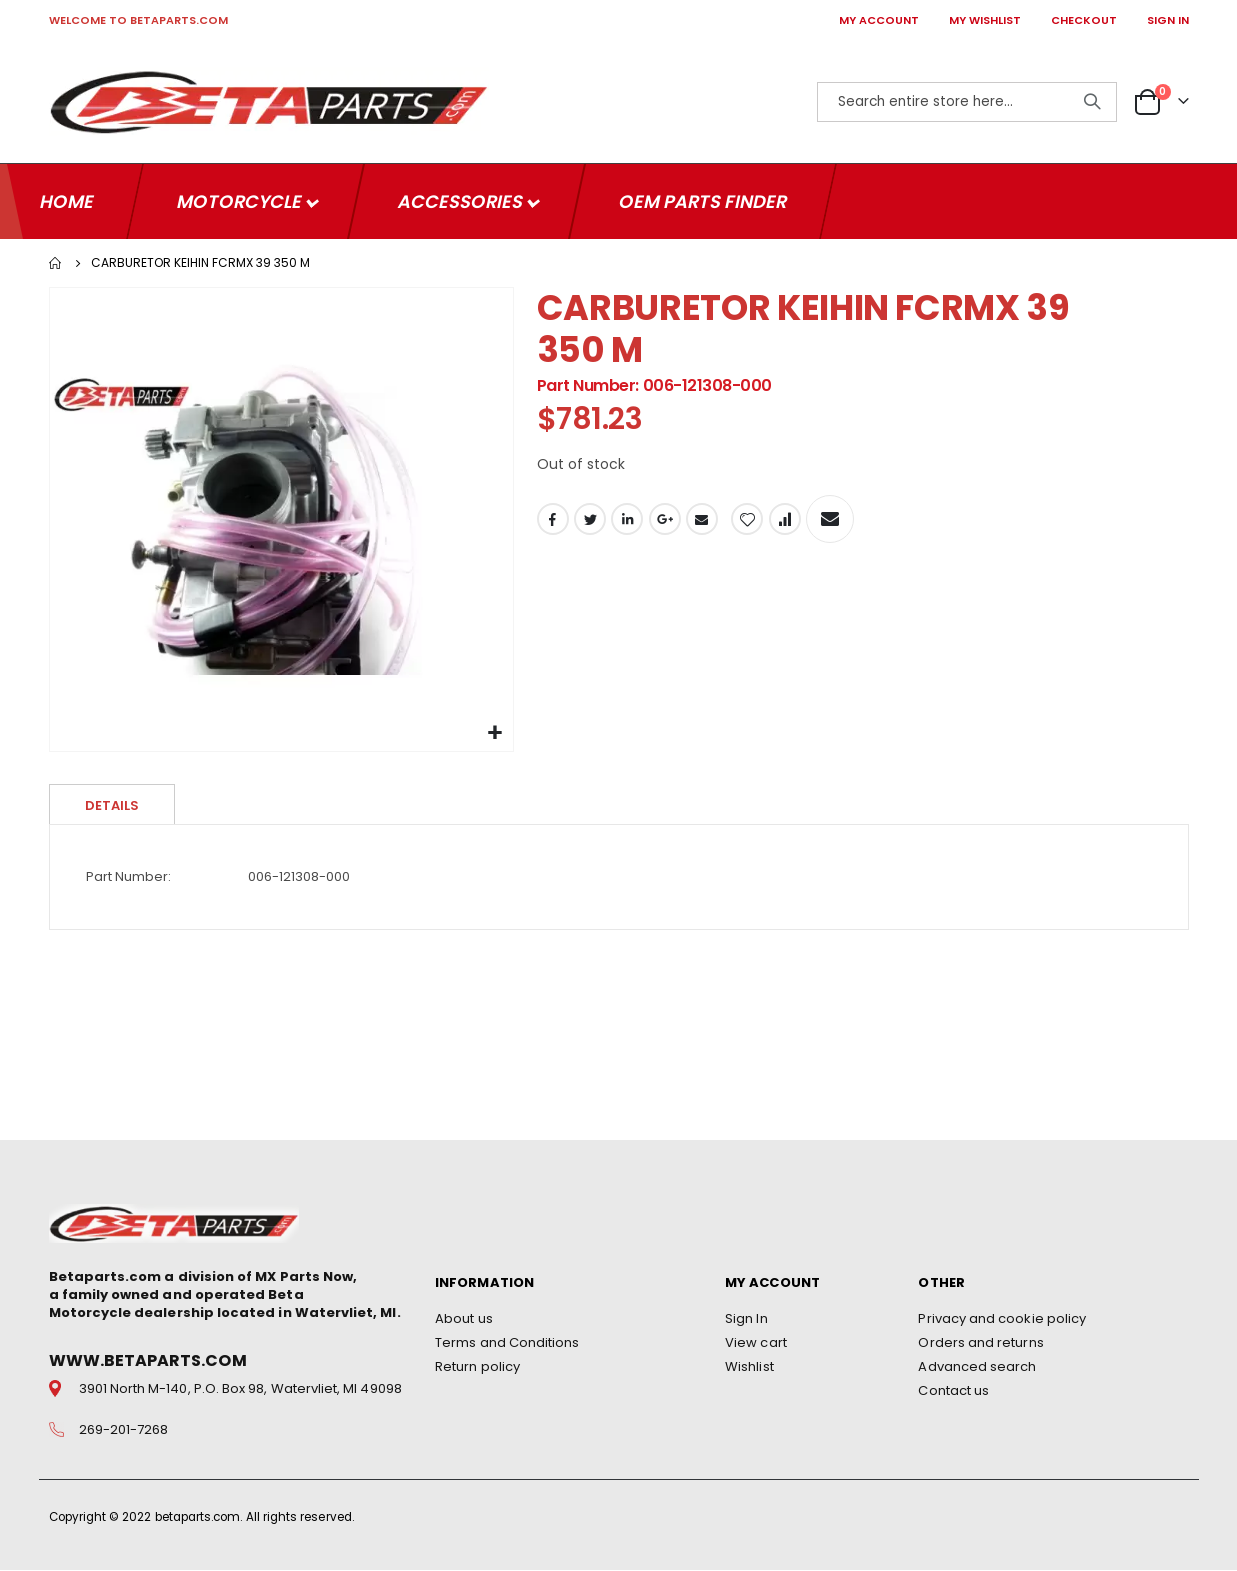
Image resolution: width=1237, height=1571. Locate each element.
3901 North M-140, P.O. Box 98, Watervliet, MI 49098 (240, 1389)
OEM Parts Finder (702, 200)
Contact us (953, 1391)
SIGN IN (1168, 20)
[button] (495, 732)
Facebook (553, 521)
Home (56, 262)
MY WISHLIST (985, 20)
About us (464, 1319)
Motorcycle (241, 200)
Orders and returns (980, 1343)
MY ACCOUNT (879, 20)
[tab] (112, 803)
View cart (756, 1343)
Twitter (590, 521)
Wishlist (749, 1367)
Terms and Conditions (507, 1343)
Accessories (462, 200)
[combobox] (967, 102)
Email (702, 521)
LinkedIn (627, 521)
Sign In (746, 1319)
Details (112, 804)
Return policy (477, 1367)
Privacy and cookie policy (1002, 1319)
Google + (665, 521)
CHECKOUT (1084, 20)
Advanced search (977, 1367)
